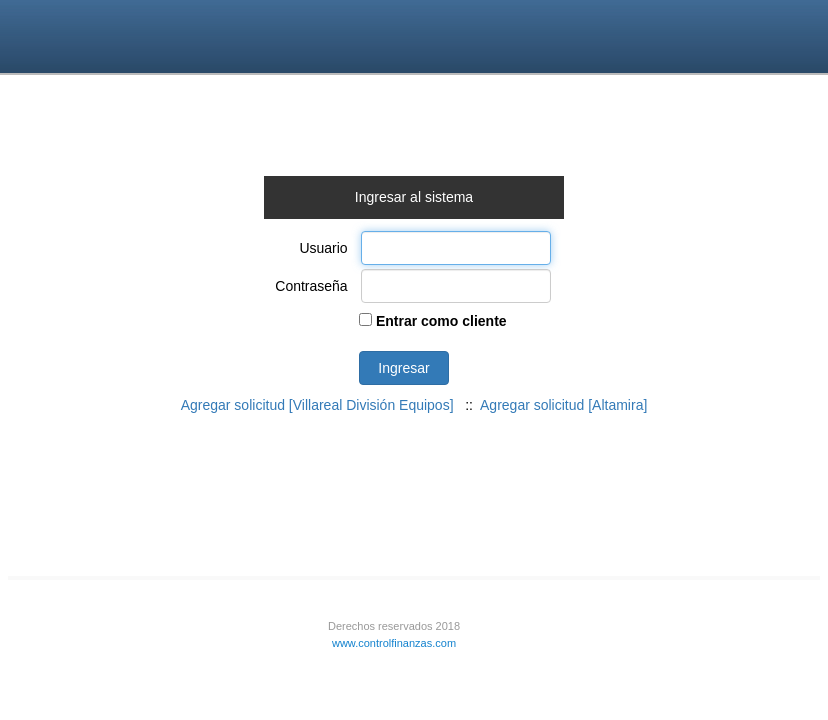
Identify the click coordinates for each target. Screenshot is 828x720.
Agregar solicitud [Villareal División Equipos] (317, 405)
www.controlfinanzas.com (394, 643)
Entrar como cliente (439, 321)
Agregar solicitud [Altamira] (563, 405)
